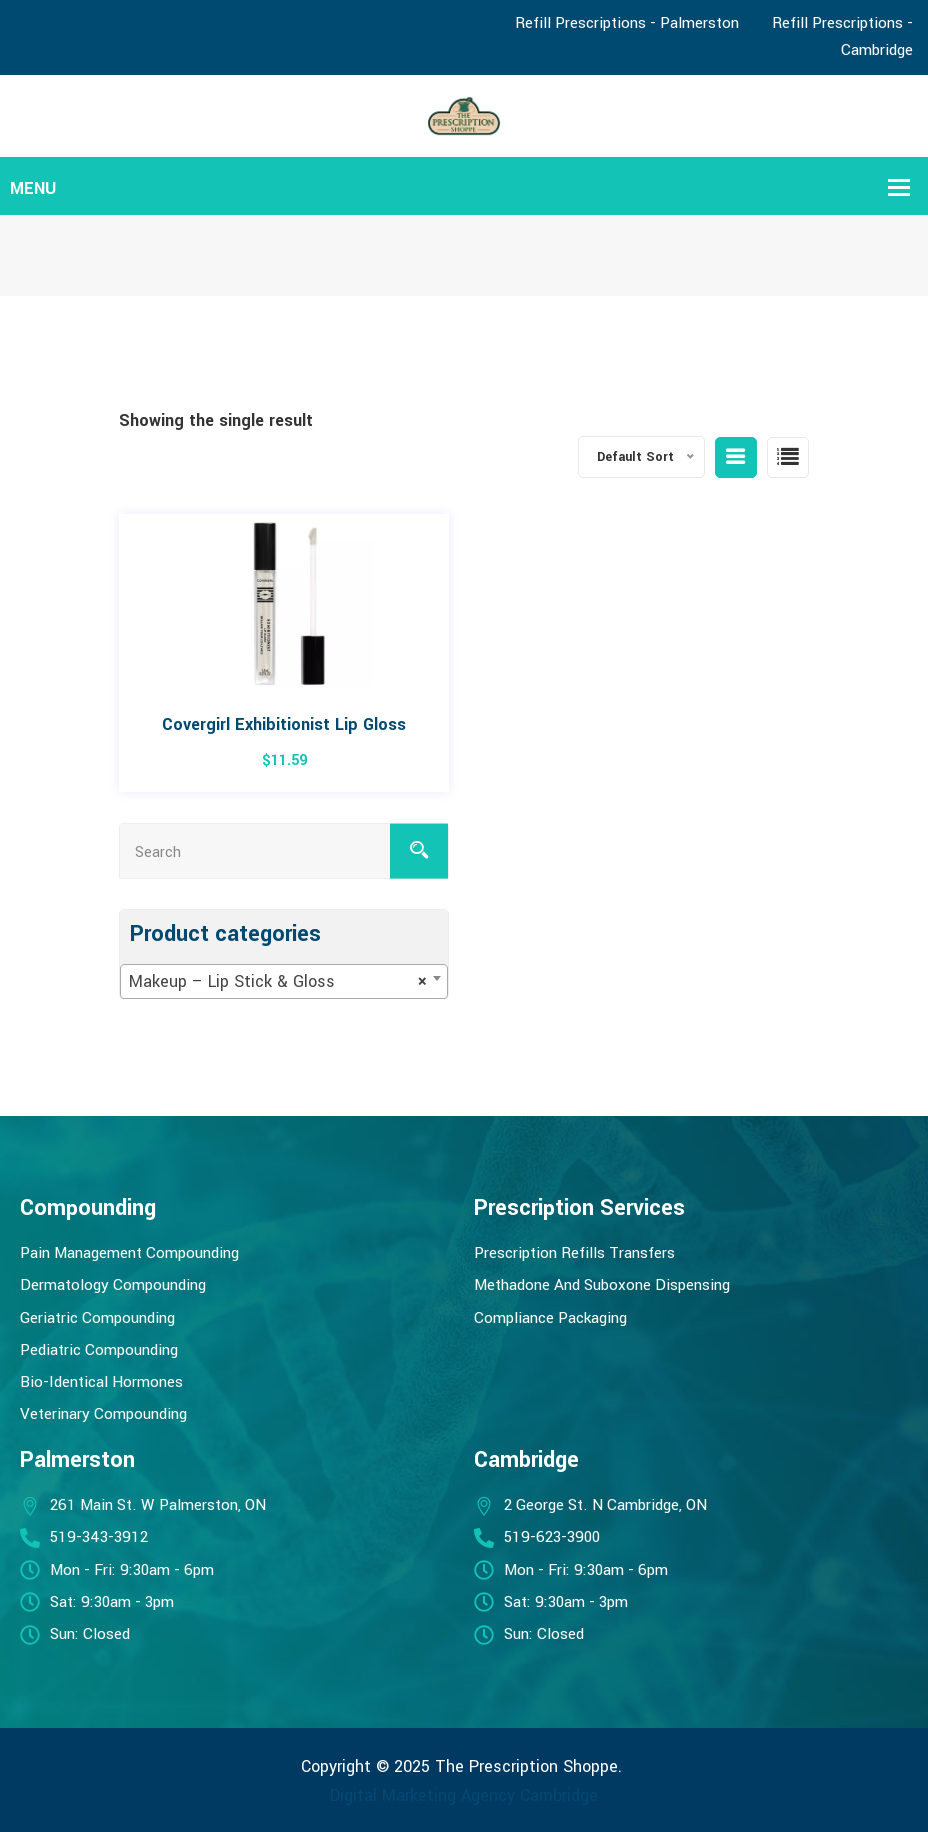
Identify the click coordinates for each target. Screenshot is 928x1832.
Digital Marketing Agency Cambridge (464, 1795)
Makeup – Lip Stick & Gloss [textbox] (278, 982)
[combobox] (284, 981)
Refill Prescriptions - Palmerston (627, 23)
